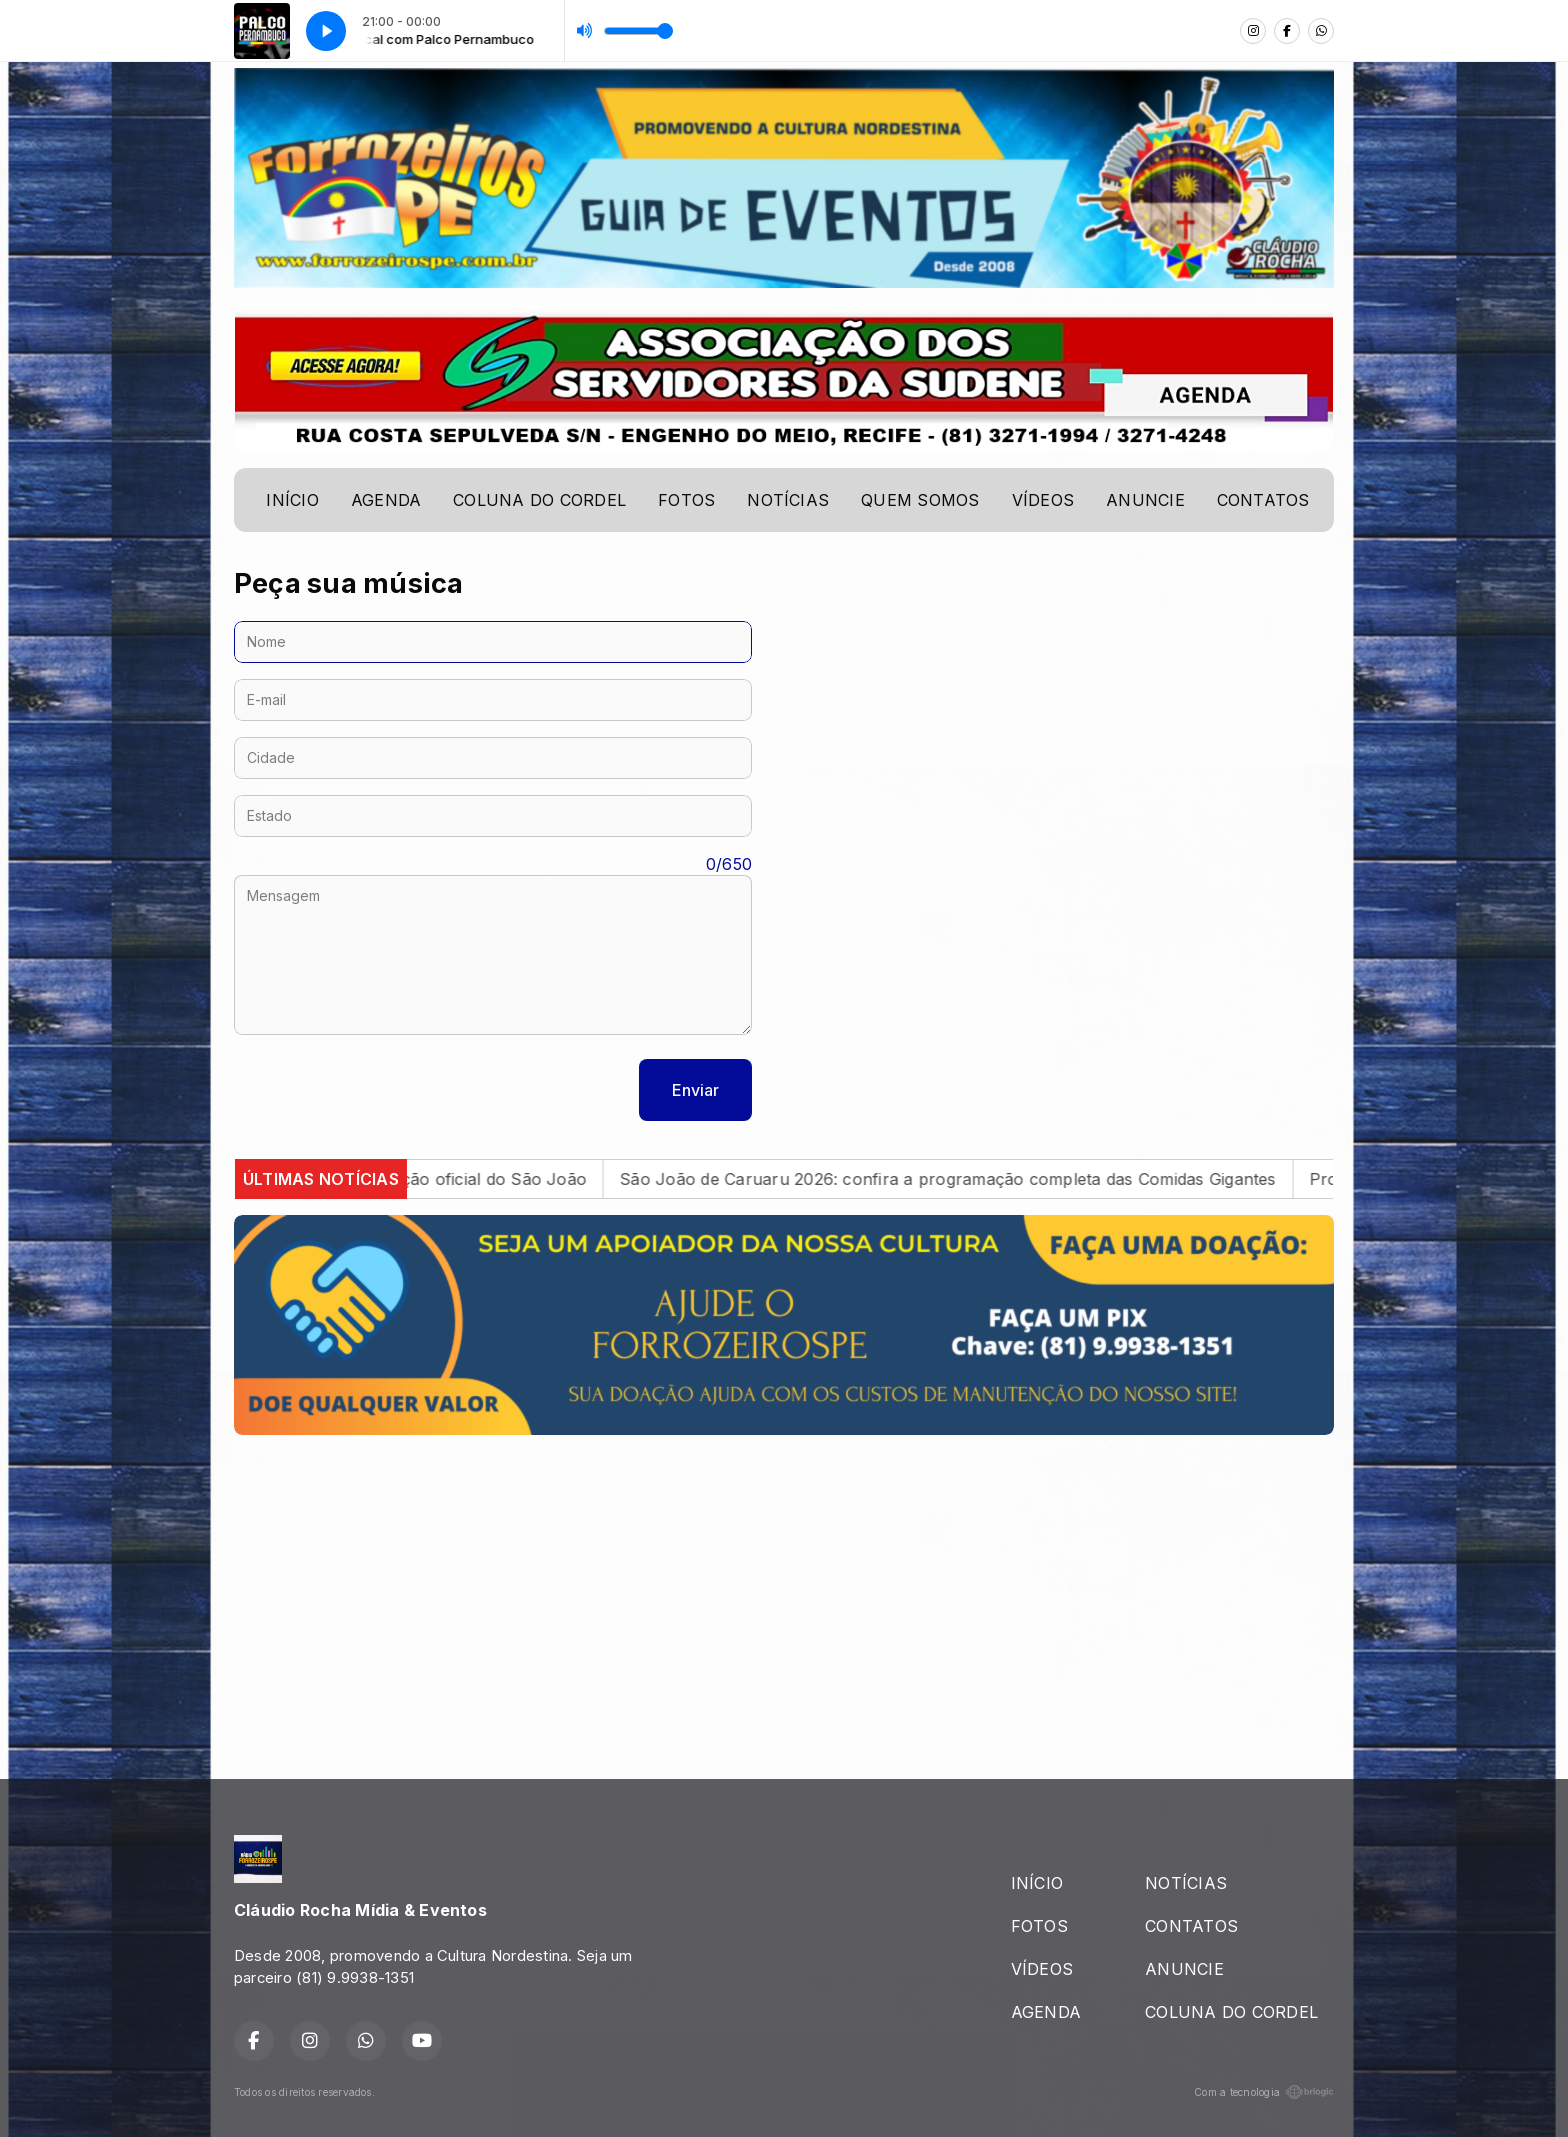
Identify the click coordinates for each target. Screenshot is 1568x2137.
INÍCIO (292, 500)
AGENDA (386, 500)
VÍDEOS (1043, 500)
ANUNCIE (1145, 500)
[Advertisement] (784, 1591)
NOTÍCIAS (788, 500)
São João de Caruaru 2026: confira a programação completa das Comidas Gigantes (971, 1179)
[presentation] (386, 1090)
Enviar (695, 1090)
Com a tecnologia (1264, 2092)
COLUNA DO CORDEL (539, 500)
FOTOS (686, 500)
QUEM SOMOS (920, 500)
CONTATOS (1263, 500)
